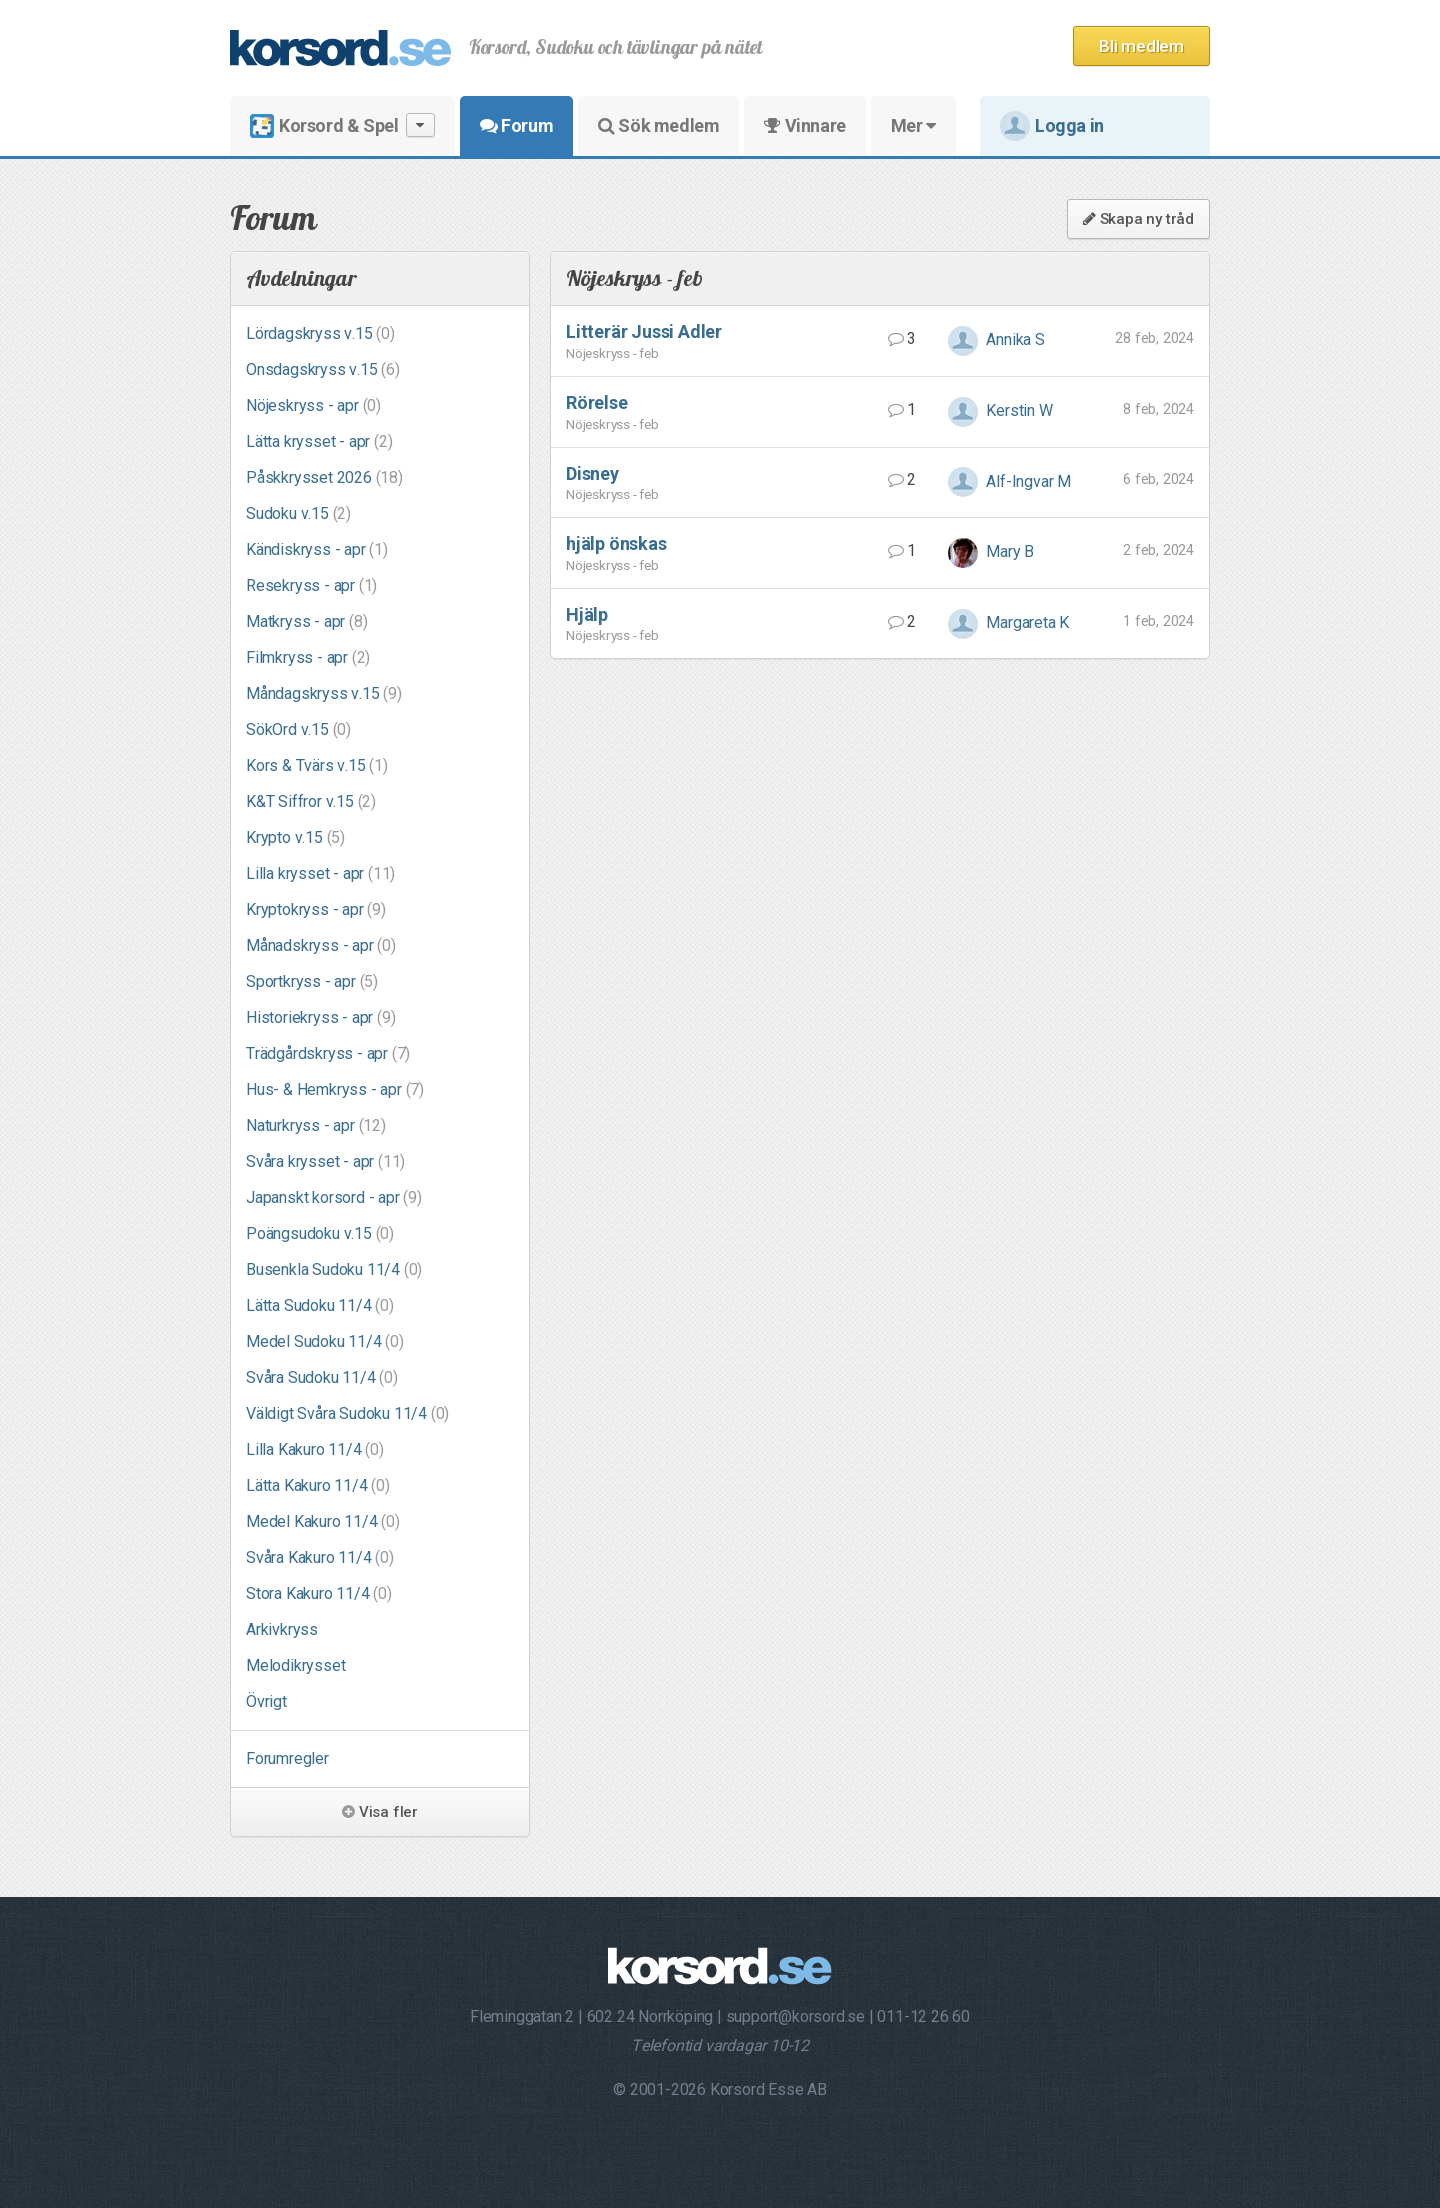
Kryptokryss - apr (316, 909)
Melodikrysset (295, 1665)
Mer (913, 125)
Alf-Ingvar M (1009, 481)
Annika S (996, 339)
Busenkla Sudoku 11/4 (334, 1269)
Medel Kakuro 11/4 (323, 1521)
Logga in (1052, 126)
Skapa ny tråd (1138, 219)
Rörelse (597, 402)
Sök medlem (658, 125)
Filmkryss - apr (308, 657)
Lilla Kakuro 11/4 (315, 1449)
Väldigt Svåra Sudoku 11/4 (347, 1413)
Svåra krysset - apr (325, 1161)
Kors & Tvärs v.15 (317, 765)
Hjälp (587, 614)
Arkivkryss (282, 1629)
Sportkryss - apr (312, 981)
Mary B (991, 551)
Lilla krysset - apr (320, 873)
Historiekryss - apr (320, 1017)
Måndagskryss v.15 (324, 693)
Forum (516, 125)
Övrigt (266, 1701)
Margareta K (1009, 622)
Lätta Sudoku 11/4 (320, 1305)
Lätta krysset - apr (319, 441)
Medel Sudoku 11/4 (325, 1341)
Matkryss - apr (306, 621)
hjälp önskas (616, 543)
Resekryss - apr (311, 585)
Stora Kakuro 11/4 (319, 1593)
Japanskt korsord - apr (334, 1197)
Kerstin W (1000, 410)
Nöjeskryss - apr (313, 405)
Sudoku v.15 (298, 513)
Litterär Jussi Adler (644, 331)
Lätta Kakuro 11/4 (318, 1485)
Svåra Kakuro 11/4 (320, 1557)
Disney (592, 473)
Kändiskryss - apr (317, 549)
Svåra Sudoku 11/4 (322, 1377)
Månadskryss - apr (321, 945)
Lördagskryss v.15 (320, 333)
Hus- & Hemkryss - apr (335, 1089)
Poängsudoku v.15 (320, 1233)
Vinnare (804, 125)
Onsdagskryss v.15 (323, 369)
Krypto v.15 (295, 837)
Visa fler (380, 1812)
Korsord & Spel (342, 125)
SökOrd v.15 (298, 729)
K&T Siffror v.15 (311, 801)
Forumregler (287, 1758)
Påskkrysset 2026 (324, 477)
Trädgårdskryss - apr (328, 1053)
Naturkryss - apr (316, 1125)
